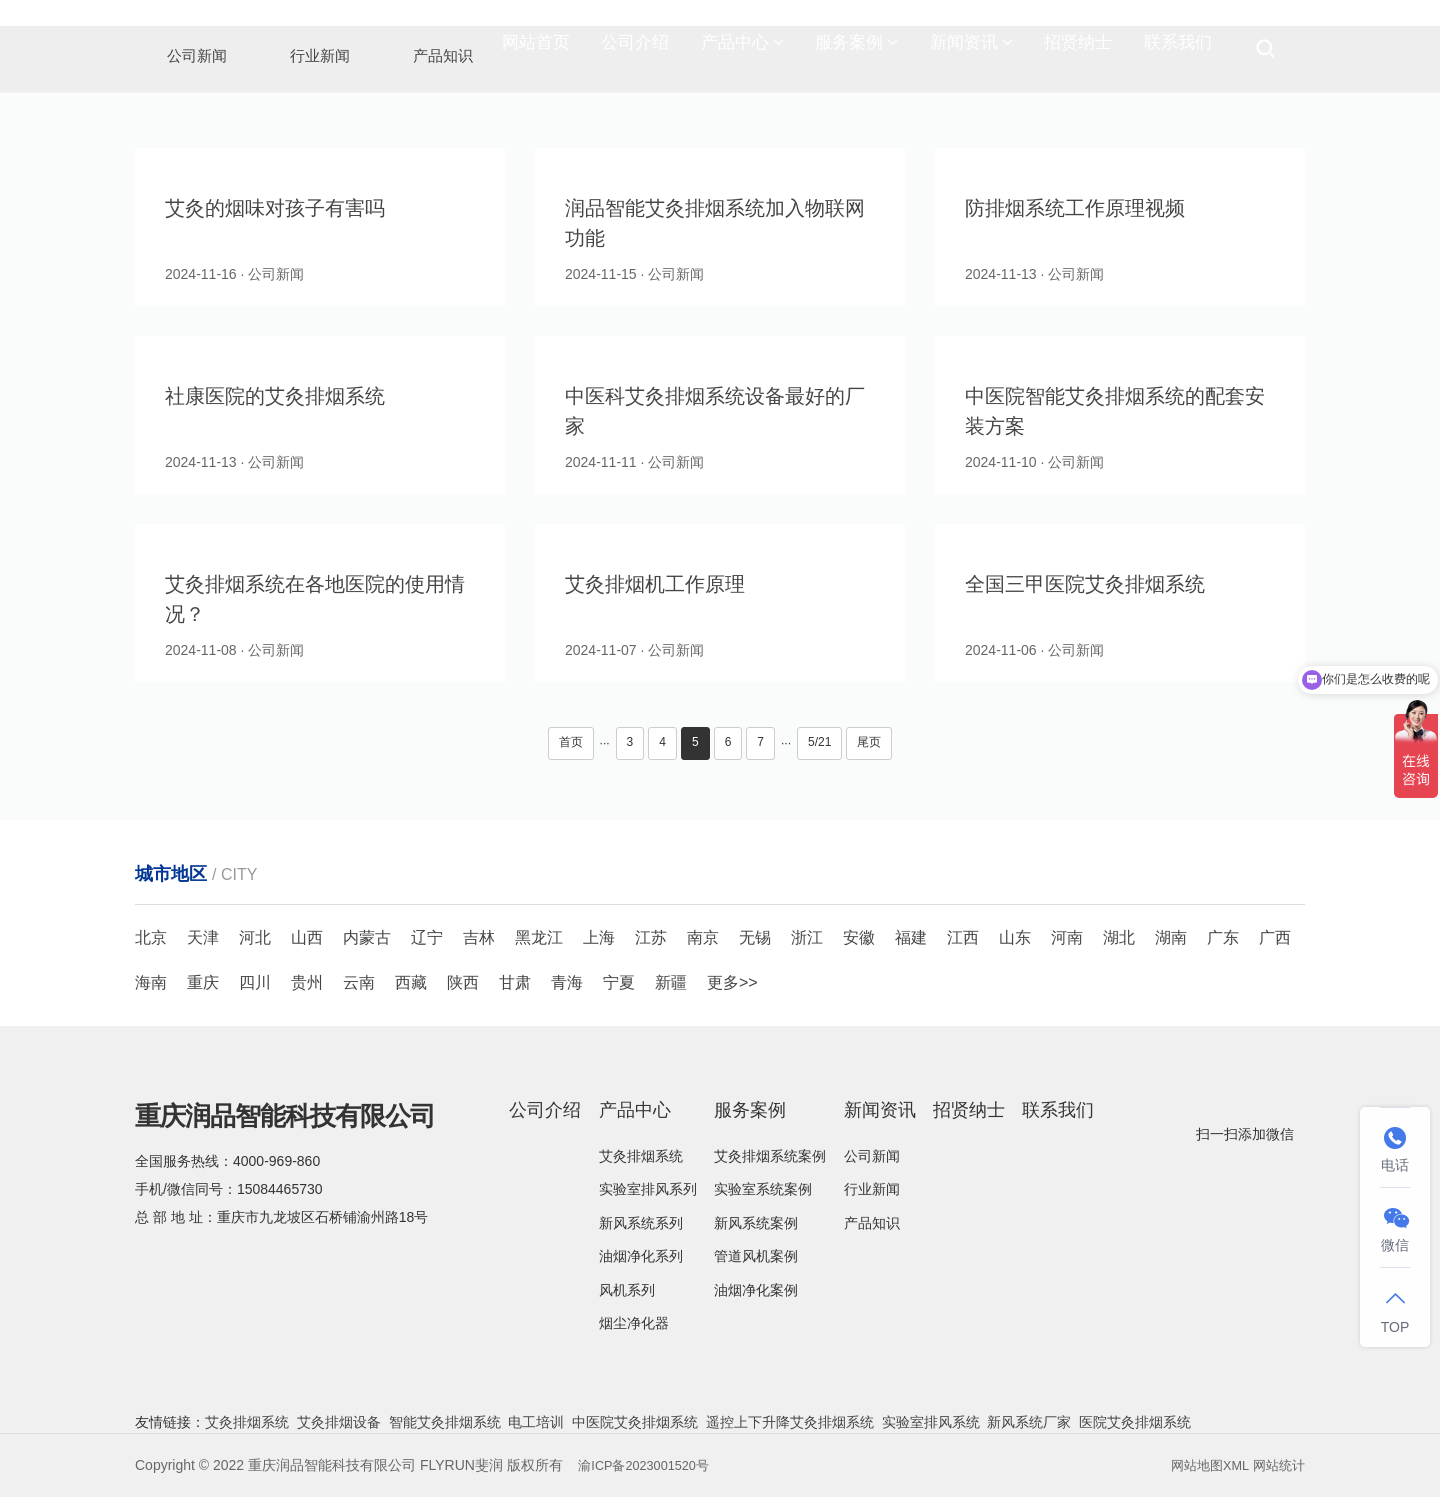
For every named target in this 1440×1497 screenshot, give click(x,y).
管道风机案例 (756, 1256)
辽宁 (427, 937)
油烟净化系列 (641, 1256)
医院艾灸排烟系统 (1135, 1422)
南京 (703, 937)
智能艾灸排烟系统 (445, 1422)
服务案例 (856, 50)
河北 (255, 937)
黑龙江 (539, 937)
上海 (599, 937)
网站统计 (1277, 1465)
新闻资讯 (971, 50)
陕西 (463, 982)
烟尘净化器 (634, 1323)
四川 (255, 982)
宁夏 (619, 982)
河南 (1067, 937)
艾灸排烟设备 (339, 1422)
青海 (567, 982)
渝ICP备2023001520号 (649, 1465)
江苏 (651, 937)
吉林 (479, 937)
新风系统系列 (641, 1223)
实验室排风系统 (931, 1422)
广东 (1223, 937)
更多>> (732, 982)
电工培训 (536, 1422)
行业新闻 (872, 1189)
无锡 (755, 937)
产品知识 (872, 1223)
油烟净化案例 (756, 1290)
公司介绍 (635, 49)
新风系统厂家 (1029, 1422)
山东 (1015, 937)
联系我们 (1178, 49)
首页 (571, 742)
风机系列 (627, 1290)
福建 (911, 937)
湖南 (1171, 937)
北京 (151, 937)
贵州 (307, 982)
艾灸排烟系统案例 (770, 1156)
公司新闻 (872, 1156)
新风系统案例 (756, 1223)
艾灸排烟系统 (641, 1156)
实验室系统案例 (763, 1189)
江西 (963, 937)
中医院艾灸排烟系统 (635, 1422)
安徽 (859, 937)
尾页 (869, 742)
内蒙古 (367, 937)
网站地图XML (1203, 1465)
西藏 (411, 982)
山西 (307, 937)
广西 (1275, 937)
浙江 (807, 937)
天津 (203, 937)
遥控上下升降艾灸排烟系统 (790, 1422)
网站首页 (536, 49)
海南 (151, 982)
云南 (359, 982)
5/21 (819, 742)
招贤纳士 (1078, 49)
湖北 (1119, 937)
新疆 (671, 982)
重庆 (203, 982)
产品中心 (742, 50)
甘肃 (515, 982)
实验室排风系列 (648, 1189)
